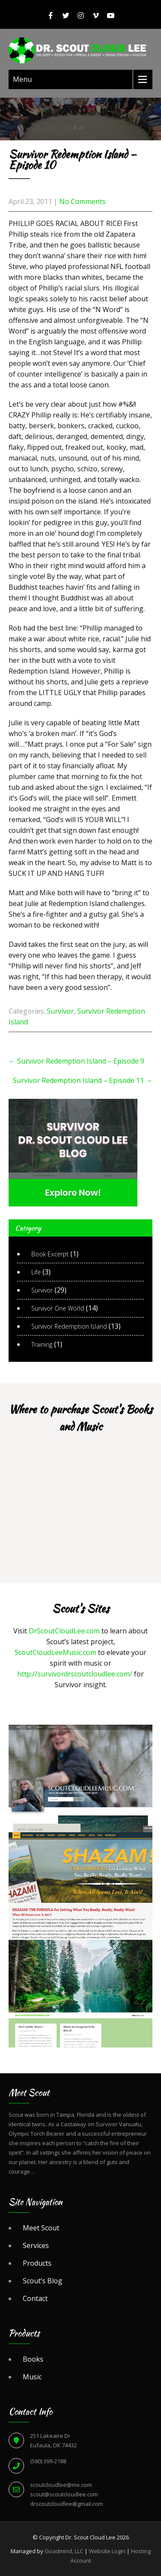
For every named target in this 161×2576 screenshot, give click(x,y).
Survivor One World (57, 1308)
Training (41, 1344)
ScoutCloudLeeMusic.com (55, 1652)
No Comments (82, 201)
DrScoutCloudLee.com (64, 1631)
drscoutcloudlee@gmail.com (66, 2504)
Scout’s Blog (42, 2280)
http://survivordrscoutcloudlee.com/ (74, 1674)
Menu (22, 79)
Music (32, 2376)
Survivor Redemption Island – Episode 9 (76, 1061)
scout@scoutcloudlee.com (64, 2494)
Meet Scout (41, 2228)
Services (36, 2245)
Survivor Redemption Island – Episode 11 (82, 1080)
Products (37, 2263)
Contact (35, 2298)
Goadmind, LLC (64, 2551)
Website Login (107, 2551)
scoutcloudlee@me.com (61, 2485)
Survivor (60, 1011)
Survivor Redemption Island (69, 1326)
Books (33, 2359)
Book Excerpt (50, 1254)
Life (36, 1272)
